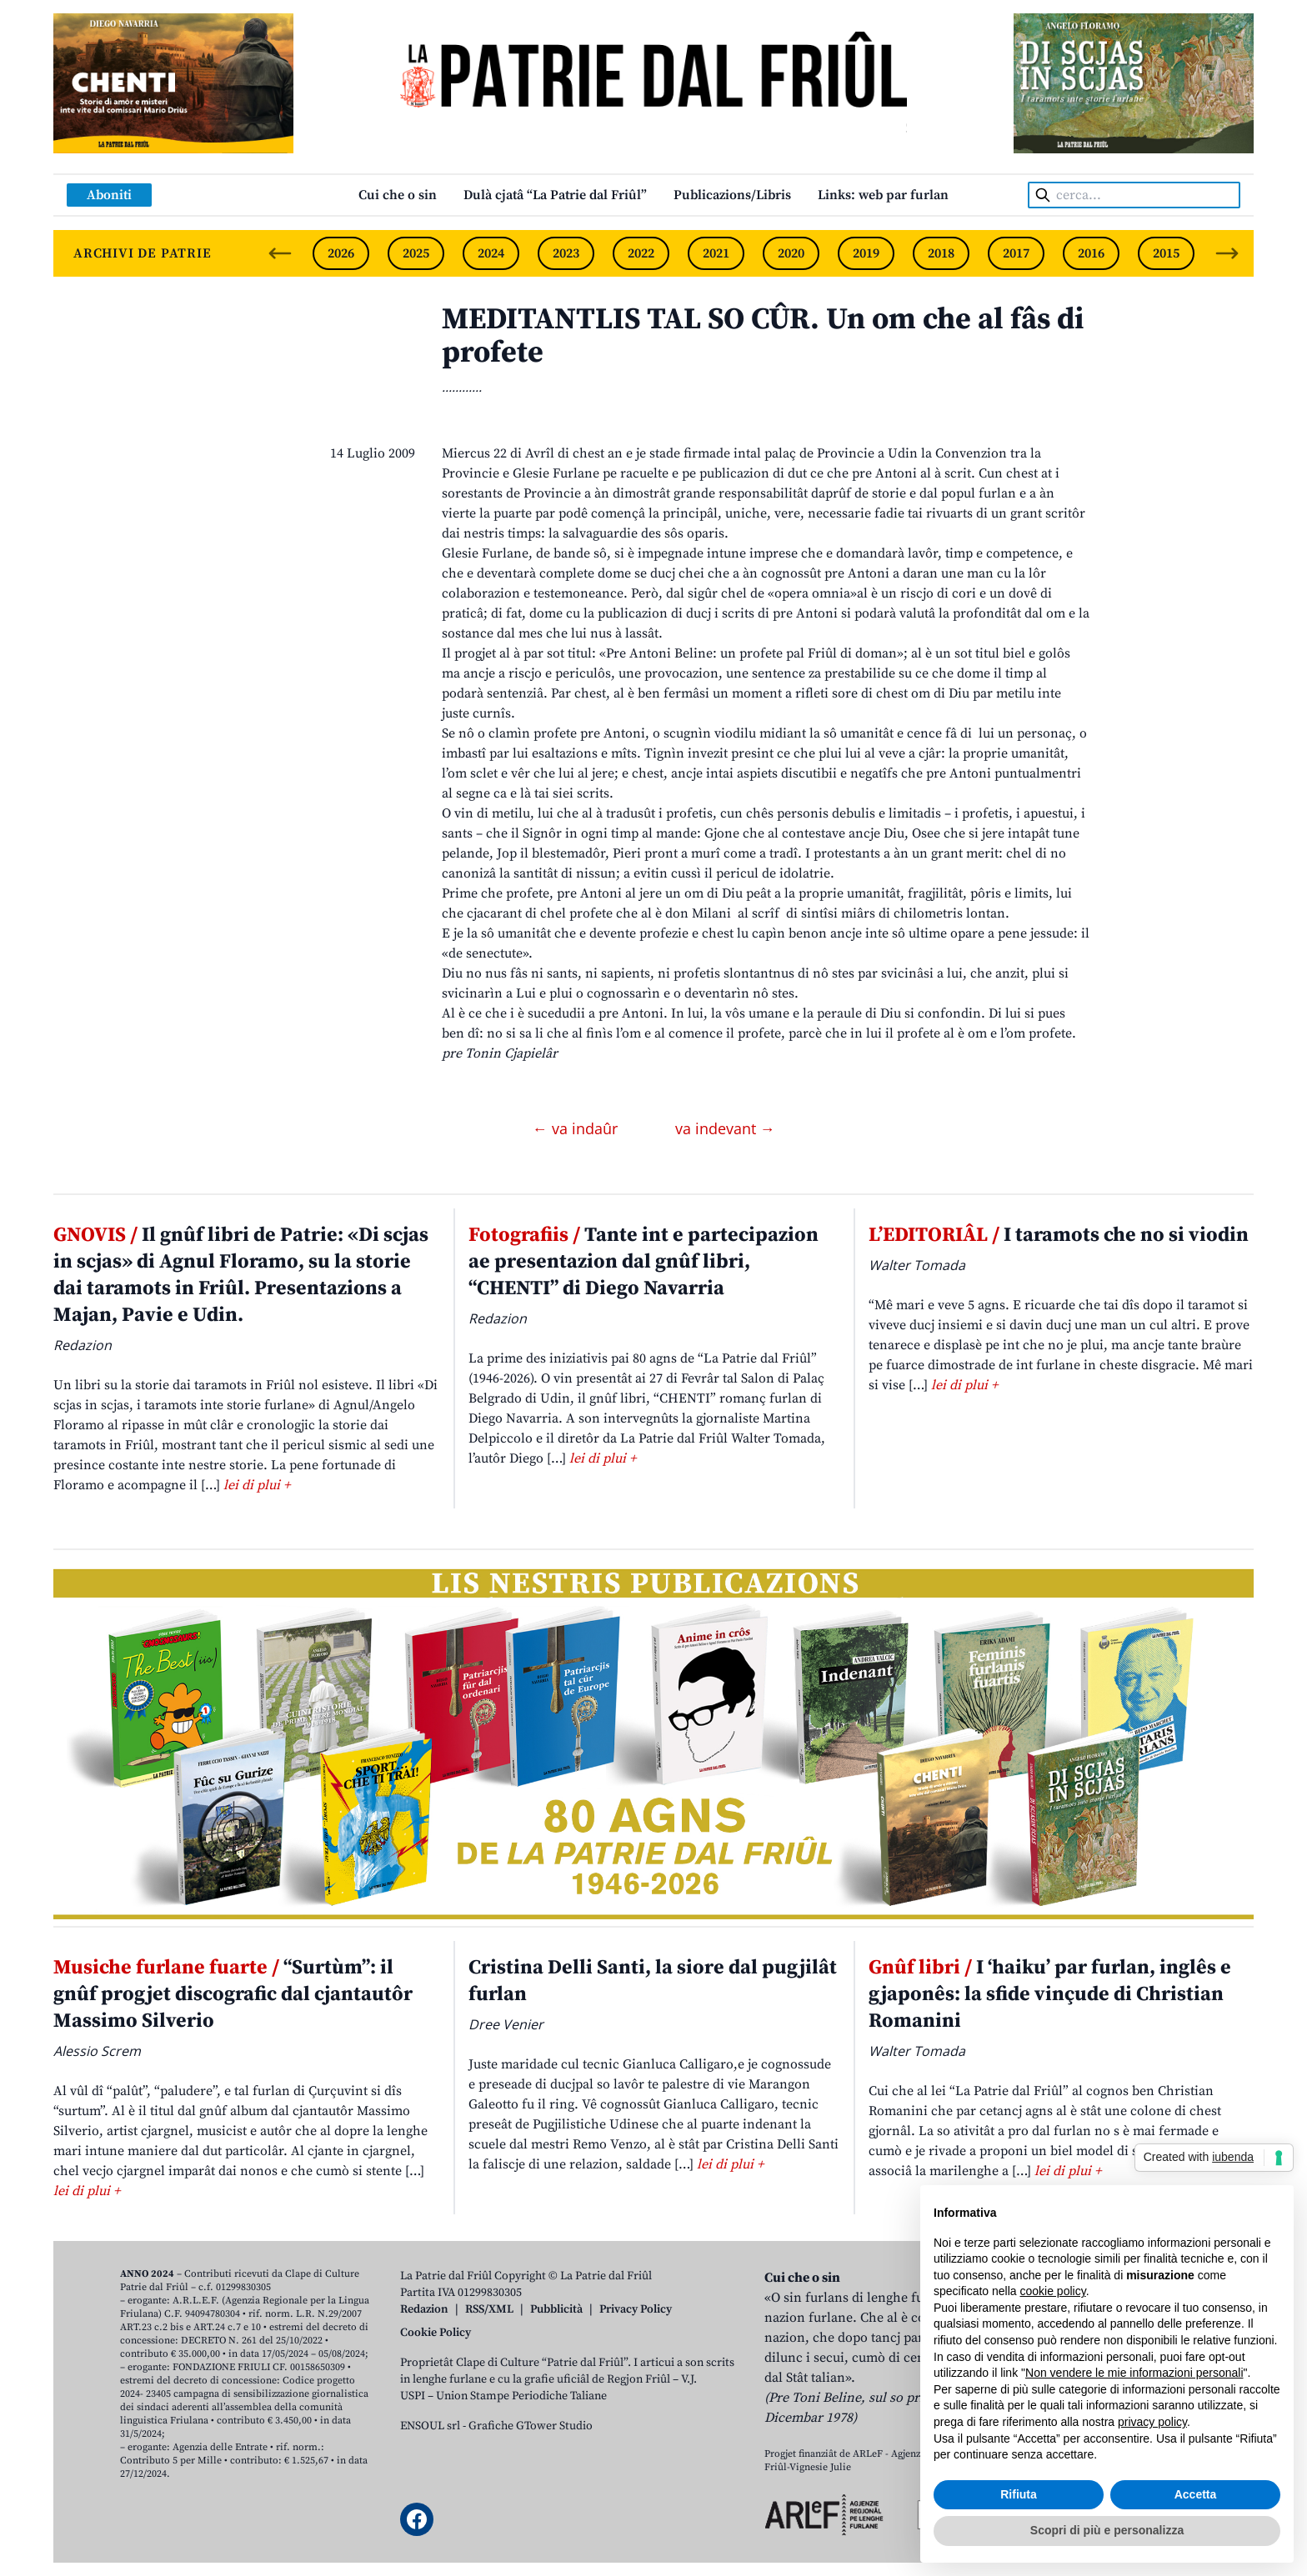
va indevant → (725, 1128)
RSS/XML (489, 2309)
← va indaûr (577, 1128)
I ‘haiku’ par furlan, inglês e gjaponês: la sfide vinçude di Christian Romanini (1050, 1994)
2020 (791, 253)
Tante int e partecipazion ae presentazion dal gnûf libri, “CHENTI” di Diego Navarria (643, 1262)
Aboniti (109, 195)
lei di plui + (256, 1485)
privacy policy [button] (1152, 2421)
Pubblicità (556, 2309)
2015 (1166, 253)
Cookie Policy (435, 2332)
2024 (491, 253)
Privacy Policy (635, 2309)
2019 (866, 253)
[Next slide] (1227, 253)
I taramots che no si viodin (1059, 1235)
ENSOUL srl (430, 2425)
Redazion (424, 2309)
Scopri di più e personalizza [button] (1107, 2530)
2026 (341, 253)
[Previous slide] (280, 253)
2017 (1016, 253)
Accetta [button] (1195, 2494)
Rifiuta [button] (1018, 2494)
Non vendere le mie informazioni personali (1134, 2372)
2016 (1091, 253)
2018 (941, 253)
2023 (566, 253)
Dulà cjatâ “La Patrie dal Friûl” (555, 195)
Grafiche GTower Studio (530, 2425)
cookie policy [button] (1053, 2291)
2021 (716, 253)
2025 (416, 253)
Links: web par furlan (883, 195)
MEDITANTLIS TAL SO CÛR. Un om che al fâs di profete (763, 336)
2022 (641, 253)
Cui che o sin (397, 195)
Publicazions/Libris (732, 195)
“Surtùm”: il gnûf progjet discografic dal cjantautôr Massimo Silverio (233, 1994)
